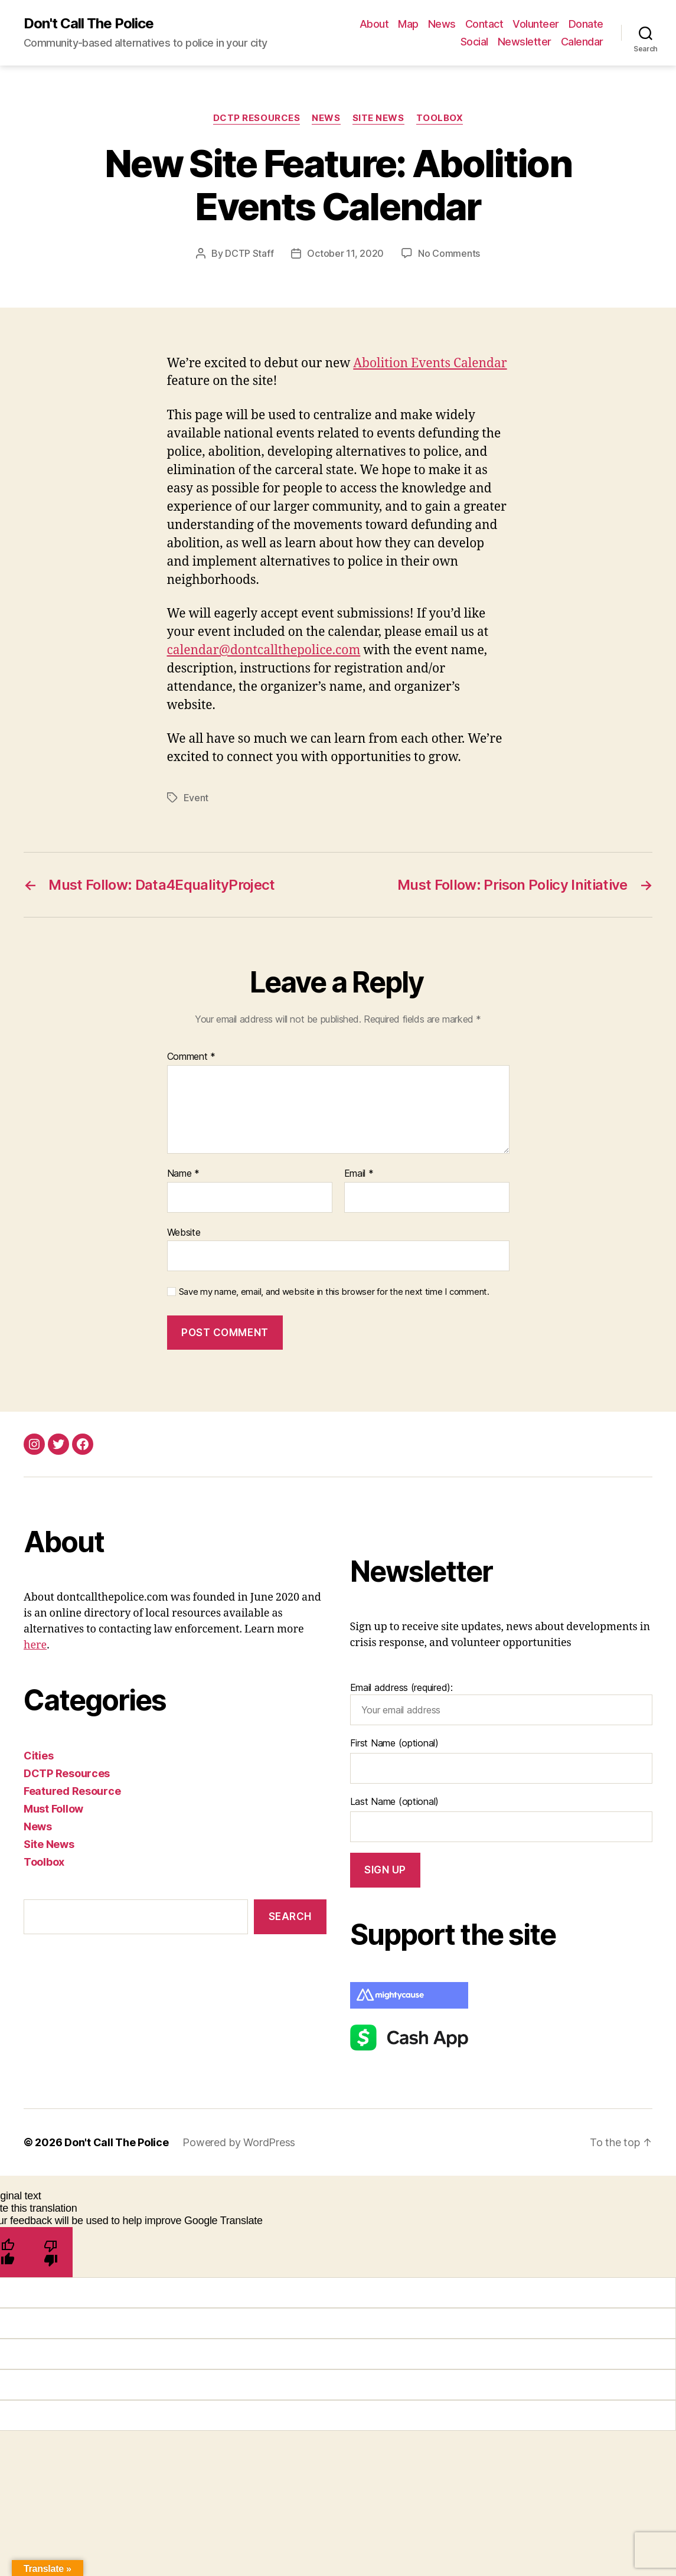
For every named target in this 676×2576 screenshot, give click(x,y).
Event (196, 798)
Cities (38, 1755)
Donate (586, 24)
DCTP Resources (257, 118)
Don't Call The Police (89, 24)
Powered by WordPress (238, 2142)
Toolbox (439, 118)
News (442, 24)
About (374, 24)
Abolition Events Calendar (430, 363)
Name (183, 1173)
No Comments (449, 253)
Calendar (582, 41)
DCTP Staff (249, 253)
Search (290, 1916)
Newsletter (524, 41)
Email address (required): (501, 1703)
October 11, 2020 (345, 253)
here (35, 1645)
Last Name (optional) (394, 1801)
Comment (191, 1057)
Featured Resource (72, 1791)
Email (359, 1173)
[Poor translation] (51, 2252)
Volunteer (535, 24)
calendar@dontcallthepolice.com (264, 650)
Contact (484, 24)
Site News (378, 118)
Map (408, 24)
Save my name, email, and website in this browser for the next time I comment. (334, 1292)
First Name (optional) (394, 1743)
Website (184, 1232)
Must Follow (53, 1809)
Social (474, 41)
